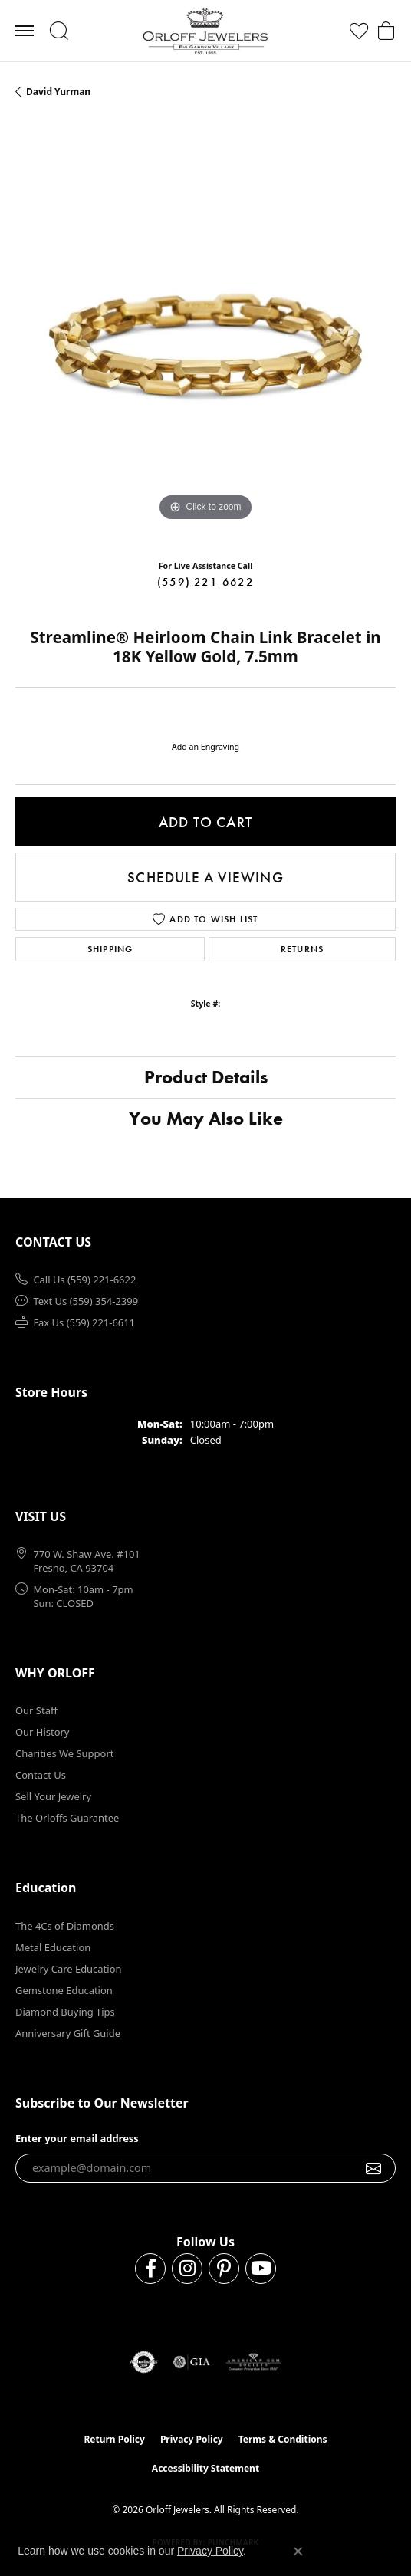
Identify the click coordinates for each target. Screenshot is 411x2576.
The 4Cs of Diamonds (64, 1926)
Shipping (110, 949)
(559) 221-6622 (205, 582)
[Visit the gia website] (191, 2362)
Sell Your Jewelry (53, 1796)
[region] (205, 335)
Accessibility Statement (205, 2468)
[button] (58, 30)
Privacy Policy (191, 2439)
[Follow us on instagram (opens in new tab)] (187, 2268)
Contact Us (40, 1775)
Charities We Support (64, 1753)
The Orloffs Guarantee (67, 1818)
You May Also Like (206, 1118)
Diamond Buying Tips (65, 2012)
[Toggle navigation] (24, 30)
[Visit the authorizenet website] (144, 2362)
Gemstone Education (64, 1990)
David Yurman (58, 91)
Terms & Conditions (282, 2439)
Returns (302, 949)
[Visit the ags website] (253, 2362)
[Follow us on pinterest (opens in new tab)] (224, 2268)
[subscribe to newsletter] (374, 2168)
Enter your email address (77, 2138)
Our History (42, 1732)
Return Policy (114, 2439)
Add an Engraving (205, 746)
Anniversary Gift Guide (67, 2033)
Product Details (206, 1077)
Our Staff (36, 1710)
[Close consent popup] (298, 2551)
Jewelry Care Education (68, 1969)
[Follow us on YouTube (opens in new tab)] (260, 2268)
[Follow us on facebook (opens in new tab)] (150, 2268)
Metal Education (52, 1947)
